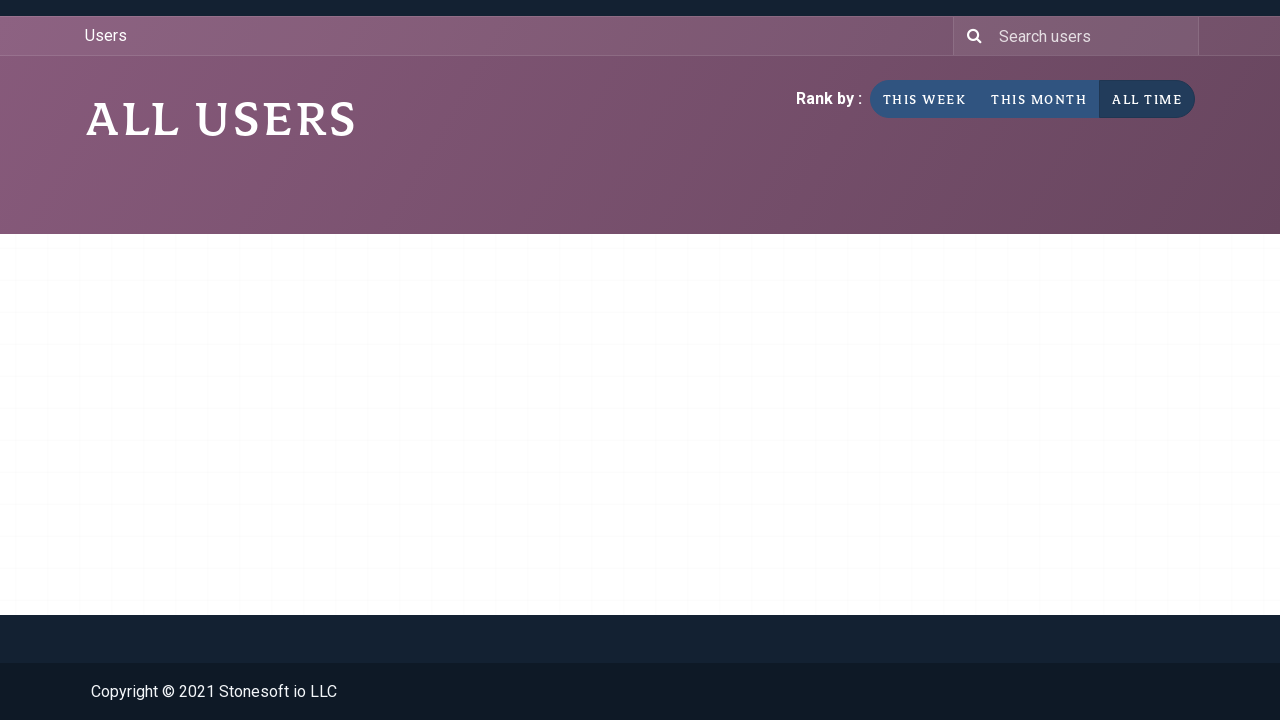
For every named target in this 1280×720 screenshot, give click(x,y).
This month (1039, 99)
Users (106, 35)
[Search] (971, 36)
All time (1147, 99)
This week (925, 99)
